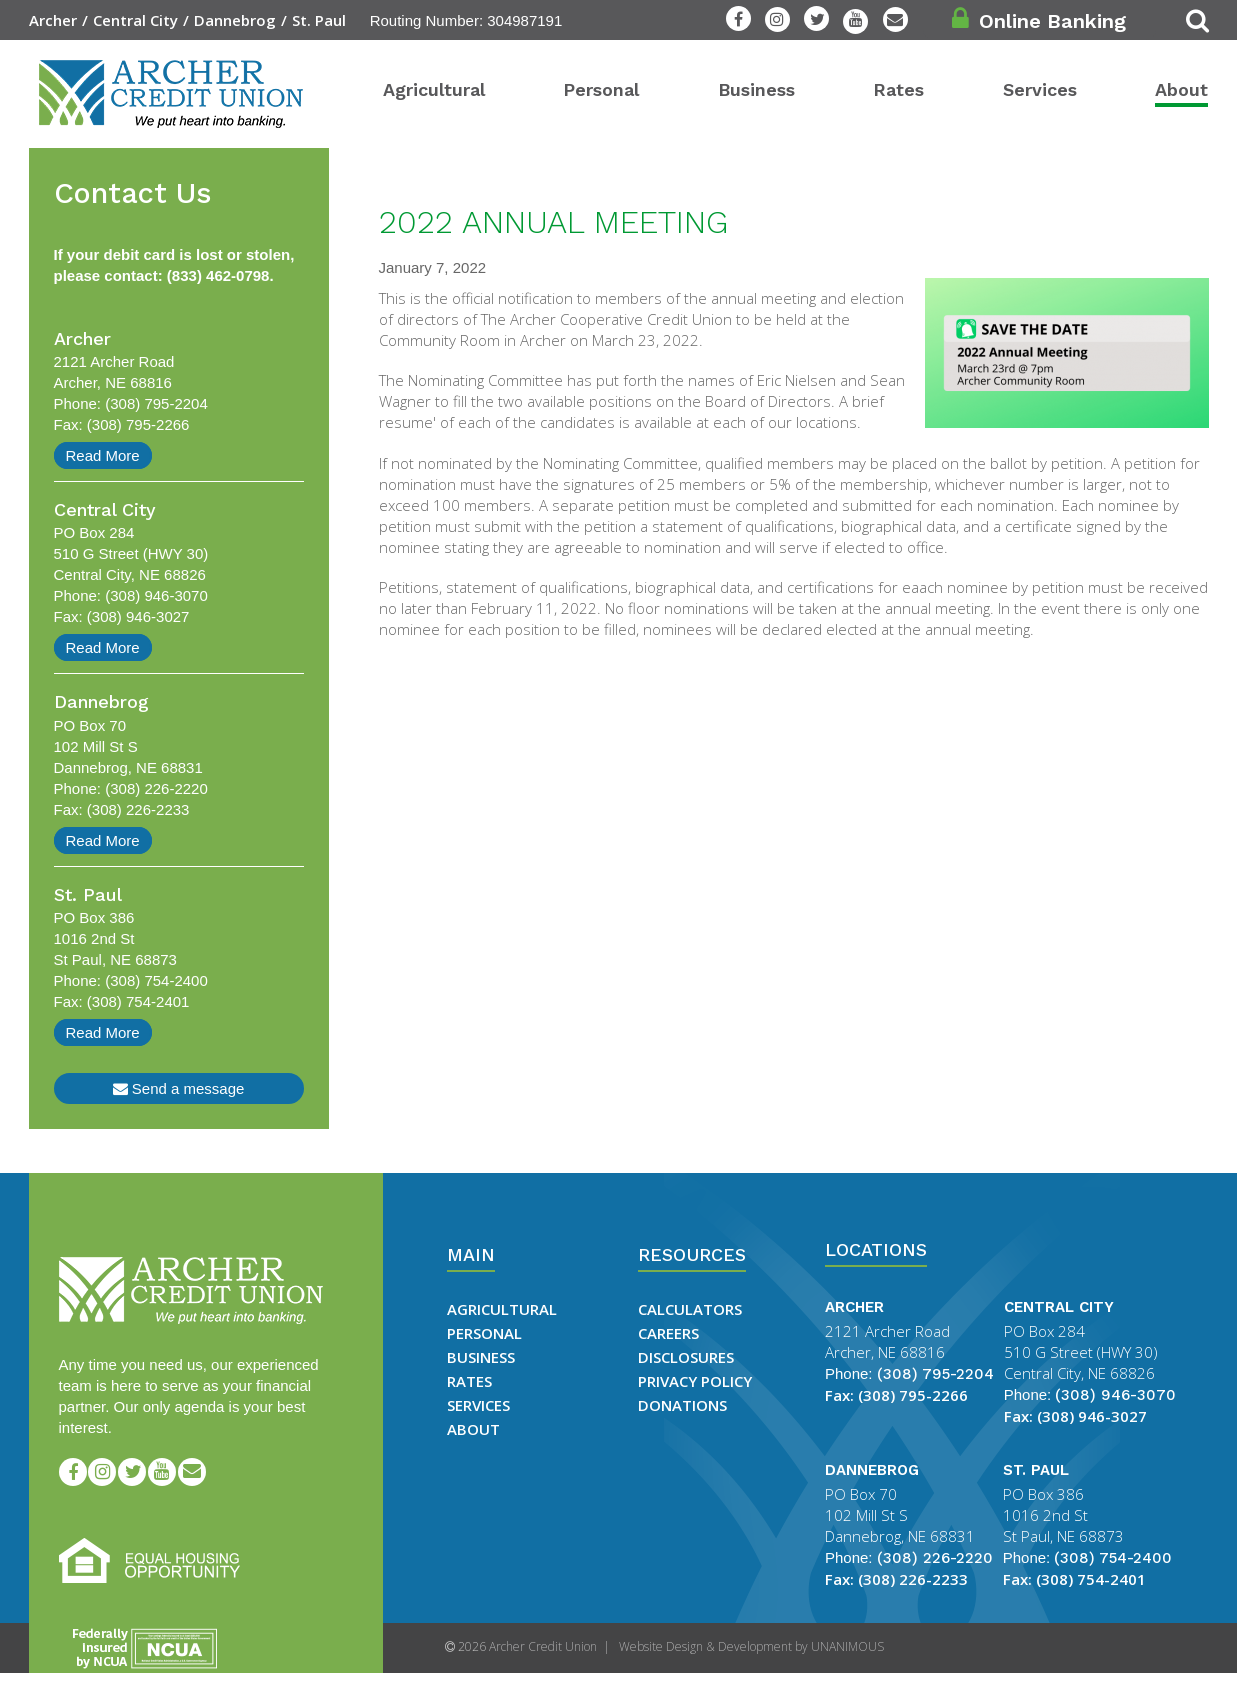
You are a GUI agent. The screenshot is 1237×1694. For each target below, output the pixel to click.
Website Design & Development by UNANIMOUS (751, 1646)
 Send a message (179, 1088)
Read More (103, 455)
